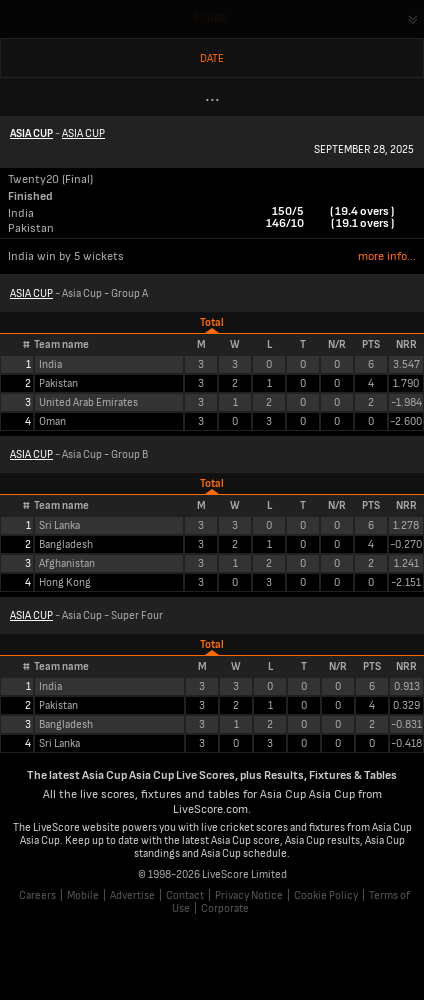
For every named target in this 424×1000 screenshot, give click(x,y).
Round (210, 18)
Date (212, 58)
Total (212, 322)
